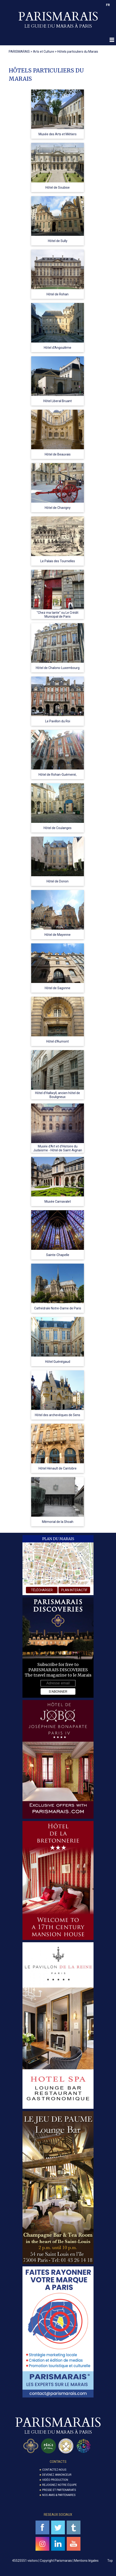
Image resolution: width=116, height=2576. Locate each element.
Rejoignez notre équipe (59, 2485)
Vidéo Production (55, 2479)
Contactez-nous (54, 2469)
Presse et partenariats (59, 2490)
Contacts (58, 2462)
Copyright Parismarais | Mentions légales (69, 2560)
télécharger (42, 1590)
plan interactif (74, 1590)
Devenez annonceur (57, 2474)
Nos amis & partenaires (58, 2495)
